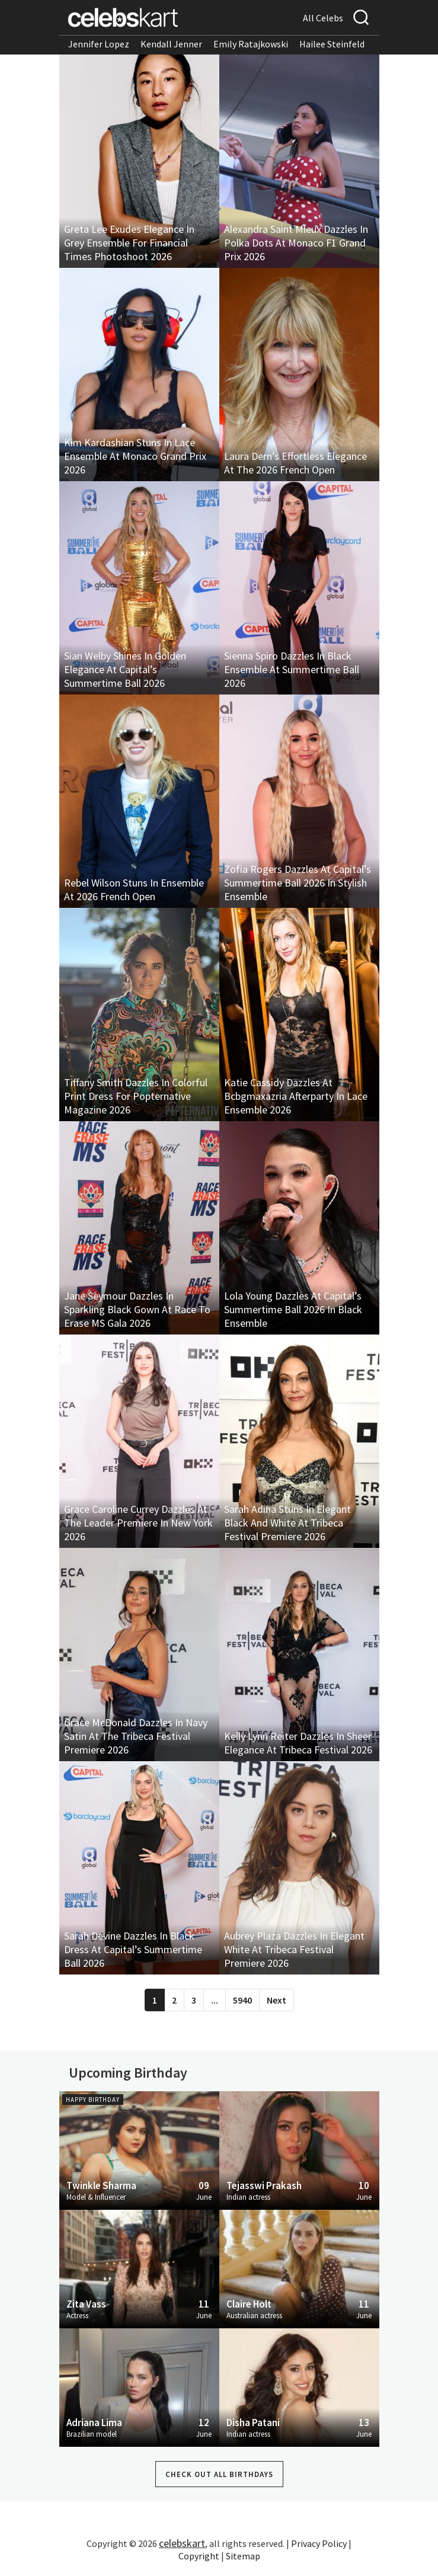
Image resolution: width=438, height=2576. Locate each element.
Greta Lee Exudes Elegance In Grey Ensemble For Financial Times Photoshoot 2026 (129, 242)
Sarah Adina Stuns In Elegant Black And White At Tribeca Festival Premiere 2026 (287, 1522)
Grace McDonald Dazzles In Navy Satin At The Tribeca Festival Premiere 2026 (135, 1736)
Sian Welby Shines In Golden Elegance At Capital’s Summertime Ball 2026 (125, 669)
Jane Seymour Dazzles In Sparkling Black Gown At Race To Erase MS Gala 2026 (137, 1309)
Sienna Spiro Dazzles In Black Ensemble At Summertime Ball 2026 (291, 669)
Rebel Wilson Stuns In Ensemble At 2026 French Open (134, 889)
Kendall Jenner (171, 44)
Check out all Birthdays (219, 2474)
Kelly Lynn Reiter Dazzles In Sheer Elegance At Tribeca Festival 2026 (298, 1742)
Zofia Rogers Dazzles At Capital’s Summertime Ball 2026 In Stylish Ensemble (297, 882)
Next (276, 2000)
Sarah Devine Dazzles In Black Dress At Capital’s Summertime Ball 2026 (133, 1949)
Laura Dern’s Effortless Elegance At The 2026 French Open (295, 462)
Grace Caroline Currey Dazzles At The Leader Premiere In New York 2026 (138, 1522)
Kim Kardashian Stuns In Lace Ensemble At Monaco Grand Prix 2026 (135, 456)
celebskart (182, 2543)
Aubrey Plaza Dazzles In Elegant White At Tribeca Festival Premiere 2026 (294, 1949)
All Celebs (323, 18)
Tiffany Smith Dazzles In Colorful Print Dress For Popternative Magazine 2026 (135, 1096)
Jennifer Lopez (98, 44)
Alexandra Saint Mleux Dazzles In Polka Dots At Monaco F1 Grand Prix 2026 (296, 242)
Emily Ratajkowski (250, 44)
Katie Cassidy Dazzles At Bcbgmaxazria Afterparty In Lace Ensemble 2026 (295, 1096)
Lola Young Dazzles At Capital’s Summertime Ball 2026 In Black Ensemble (293, 1309)
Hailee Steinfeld (332, 44)
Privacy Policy (319, 2543)
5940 (242, 2000)
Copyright (198, 2556)
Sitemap (243, 2556)
